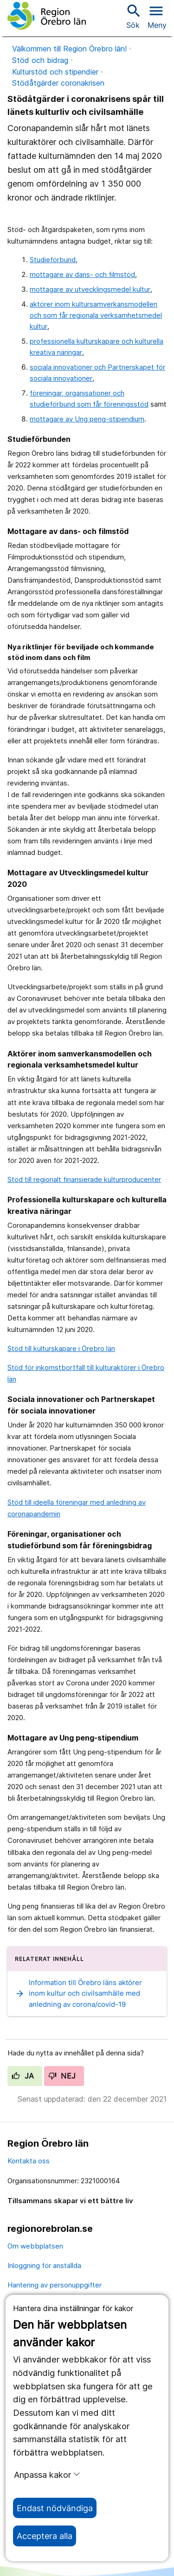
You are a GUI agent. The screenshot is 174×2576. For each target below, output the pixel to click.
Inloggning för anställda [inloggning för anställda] (44, 2265)
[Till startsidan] (47, 15)
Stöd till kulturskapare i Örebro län (61, 1348)
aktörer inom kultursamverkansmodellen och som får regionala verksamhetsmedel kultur (96, 315)
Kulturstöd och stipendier (55, 71)
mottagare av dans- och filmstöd (82, 274)
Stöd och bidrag (40, 60)
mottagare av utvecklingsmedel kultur (90, 289)
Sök (132, 16)
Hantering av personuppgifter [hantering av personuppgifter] (54, 2285)
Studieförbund (53, 259)
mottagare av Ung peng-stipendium (87, 419)
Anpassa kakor (47, 2474)
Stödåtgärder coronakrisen (58, 83)
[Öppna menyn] (157, 15)
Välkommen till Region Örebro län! (69, 48)
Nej (62, 2075)
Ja (23, 2075)
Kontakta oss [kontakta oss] (28, 2160)
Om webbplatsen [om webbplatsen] (35, 2246)
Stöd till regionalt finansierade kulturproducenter (84, 1179)
